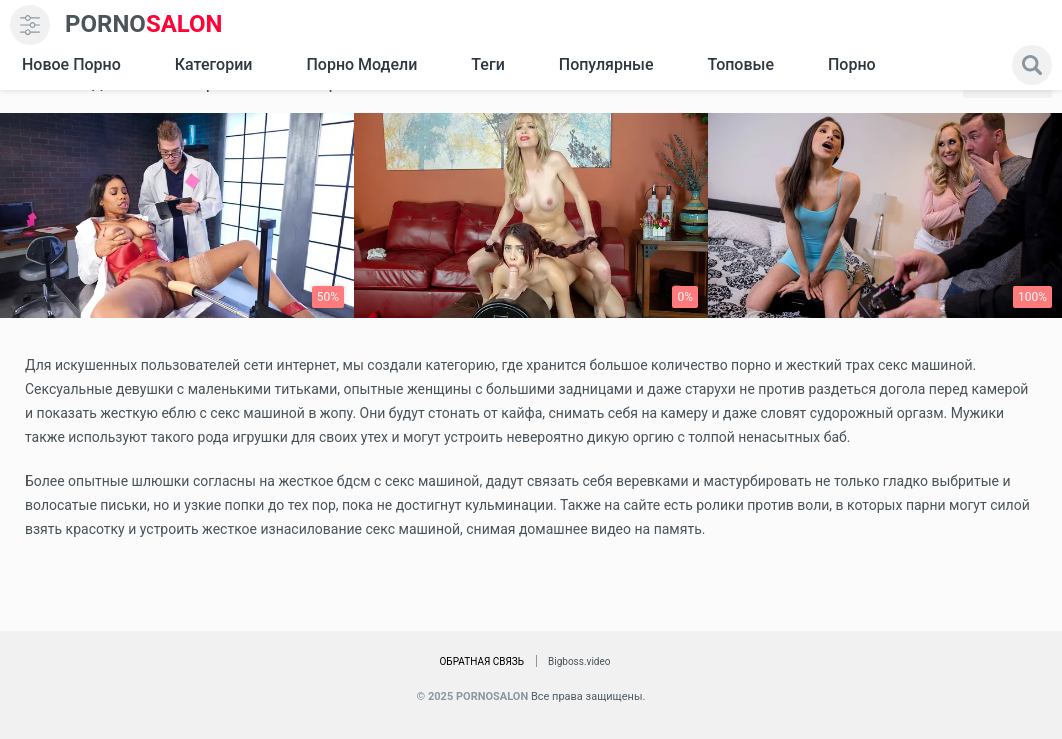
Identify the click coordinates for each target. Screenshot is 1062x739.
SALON (144, 24)
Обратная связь (481, 661)
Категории (214, 64)
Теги (487, 64)
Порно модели (361, 64)
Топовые (740, 64)
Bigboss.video (579, 661)
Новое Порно (71, 64)
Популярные (606, 64)
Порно (852, 64)
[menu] (30, 25)
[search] (1032, 65)
